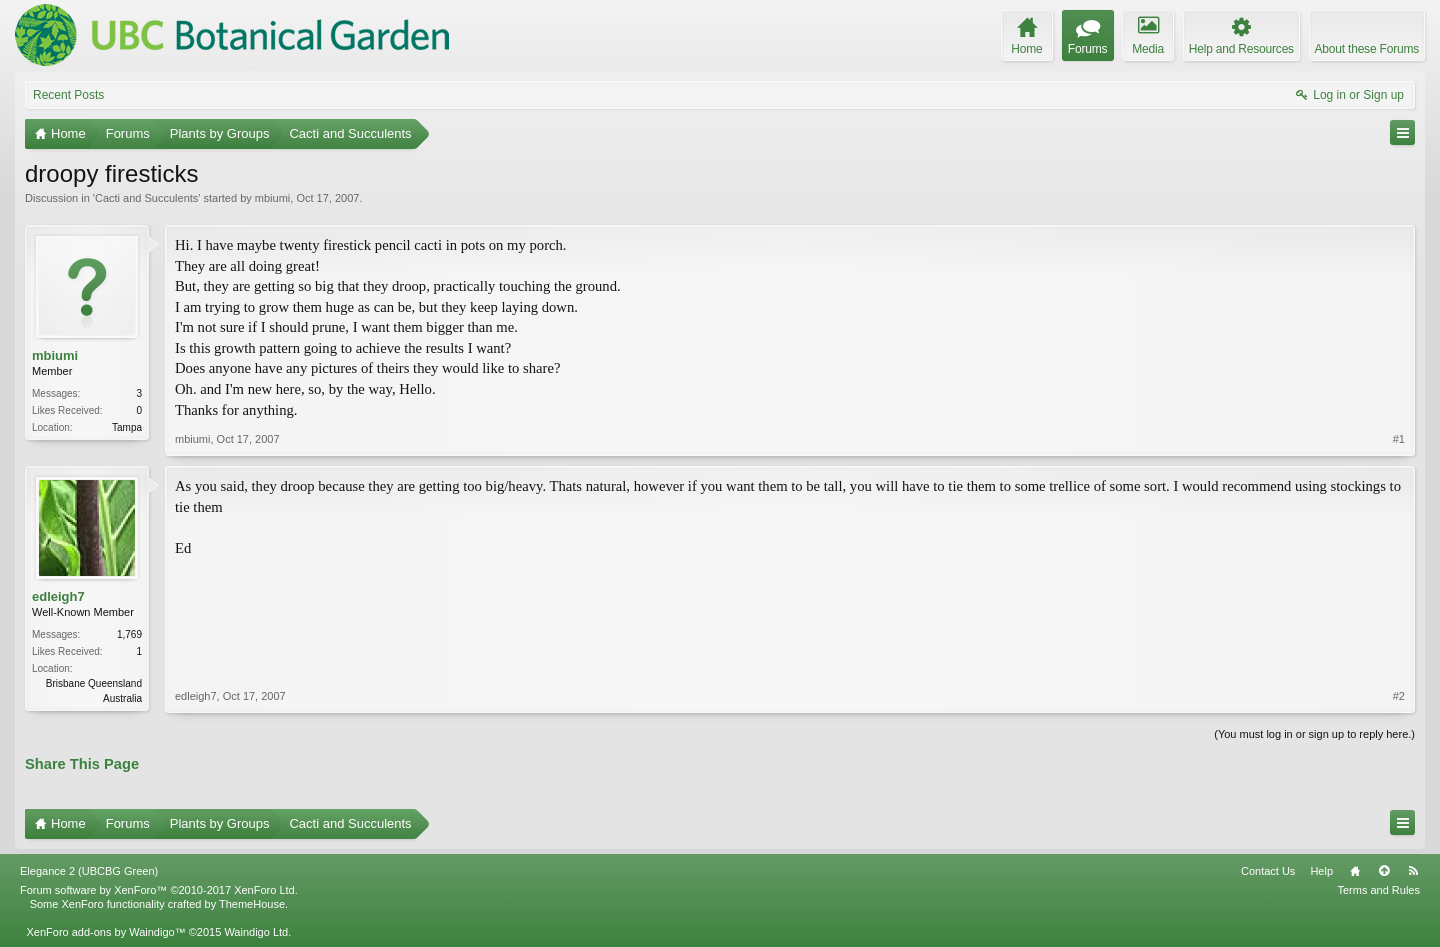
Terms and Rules (1378, 890)
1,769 (129, 634)
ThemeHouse (252, 904)
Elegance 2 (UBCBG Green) (89, 871)
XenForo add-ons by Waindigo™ (105, 932)
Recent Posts (68, 95)
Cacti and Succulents (146, 198)
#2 (1399, 696)
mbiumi (272, 198)
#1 (1399, 439)
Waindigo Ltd (256, 932)
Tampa (127, 427)
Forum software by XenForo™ (159, 890)
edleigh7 (58, 596)
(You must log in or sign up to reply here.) (1314, 734)
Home (1355, 871)
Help (1321, 871)
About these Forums (1367, 49)
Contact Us (1268, 871)
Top (1384, 871)
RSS (1413, 871)
